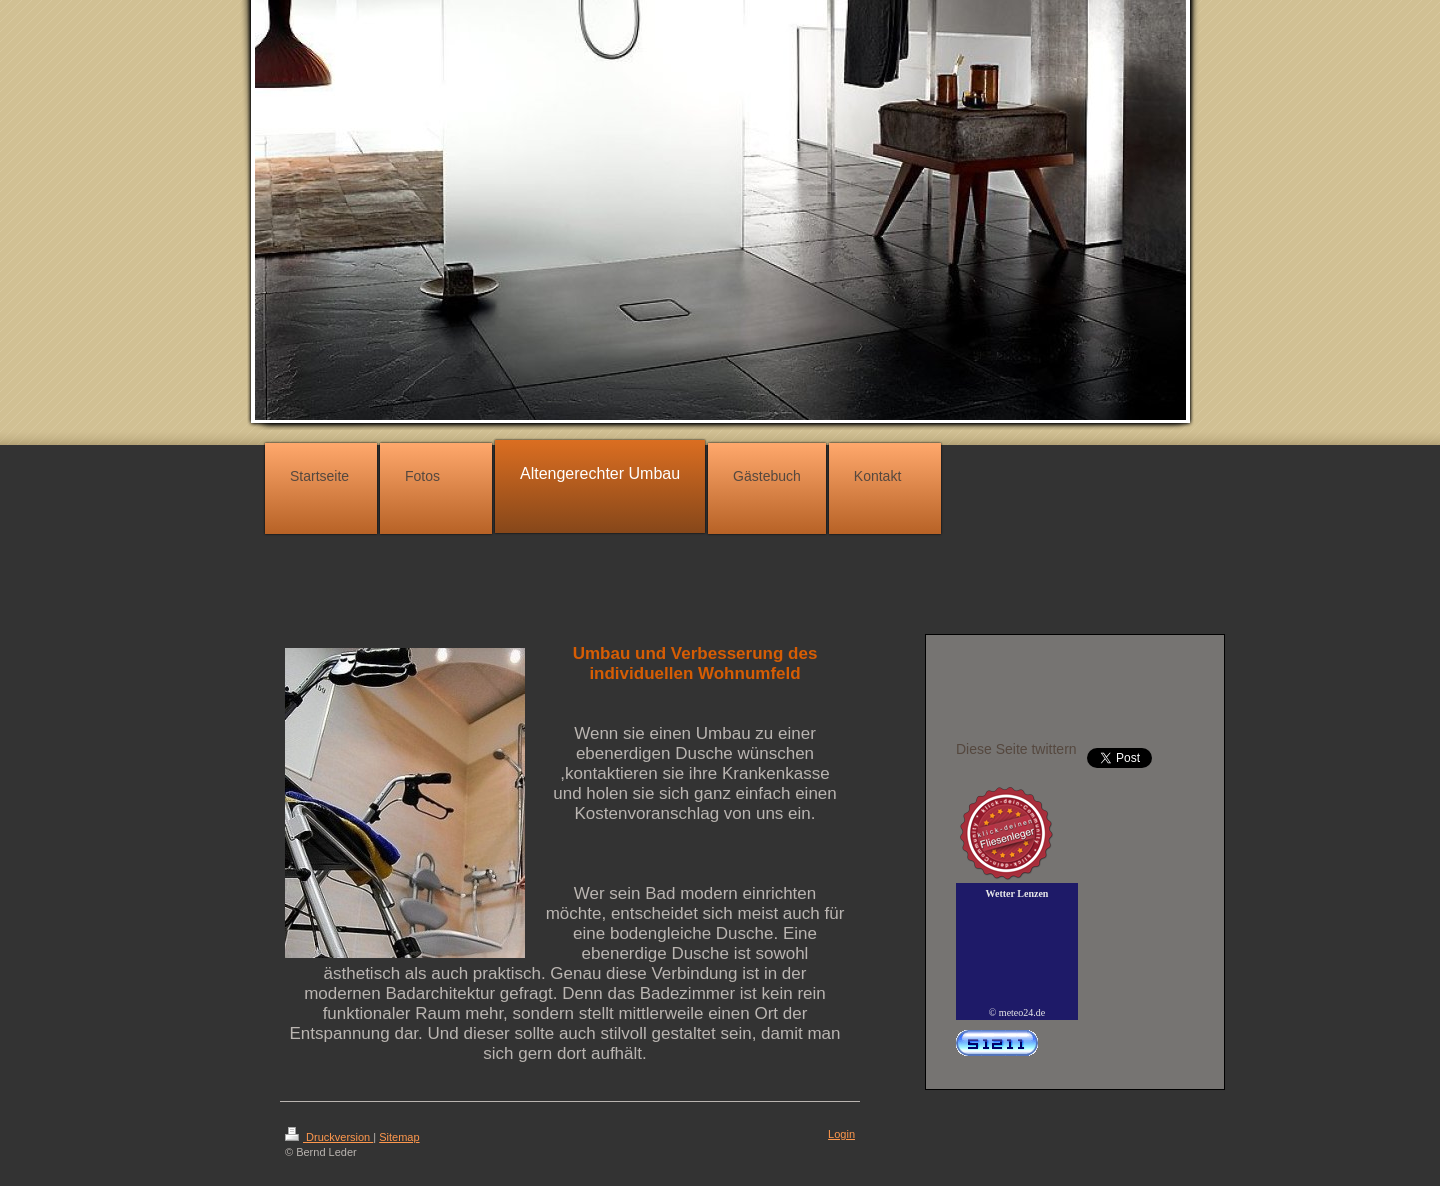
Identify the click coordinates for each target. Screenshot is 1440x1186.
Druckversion (329, 1137)
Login (841, 1134)
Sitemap (399, 1137)
